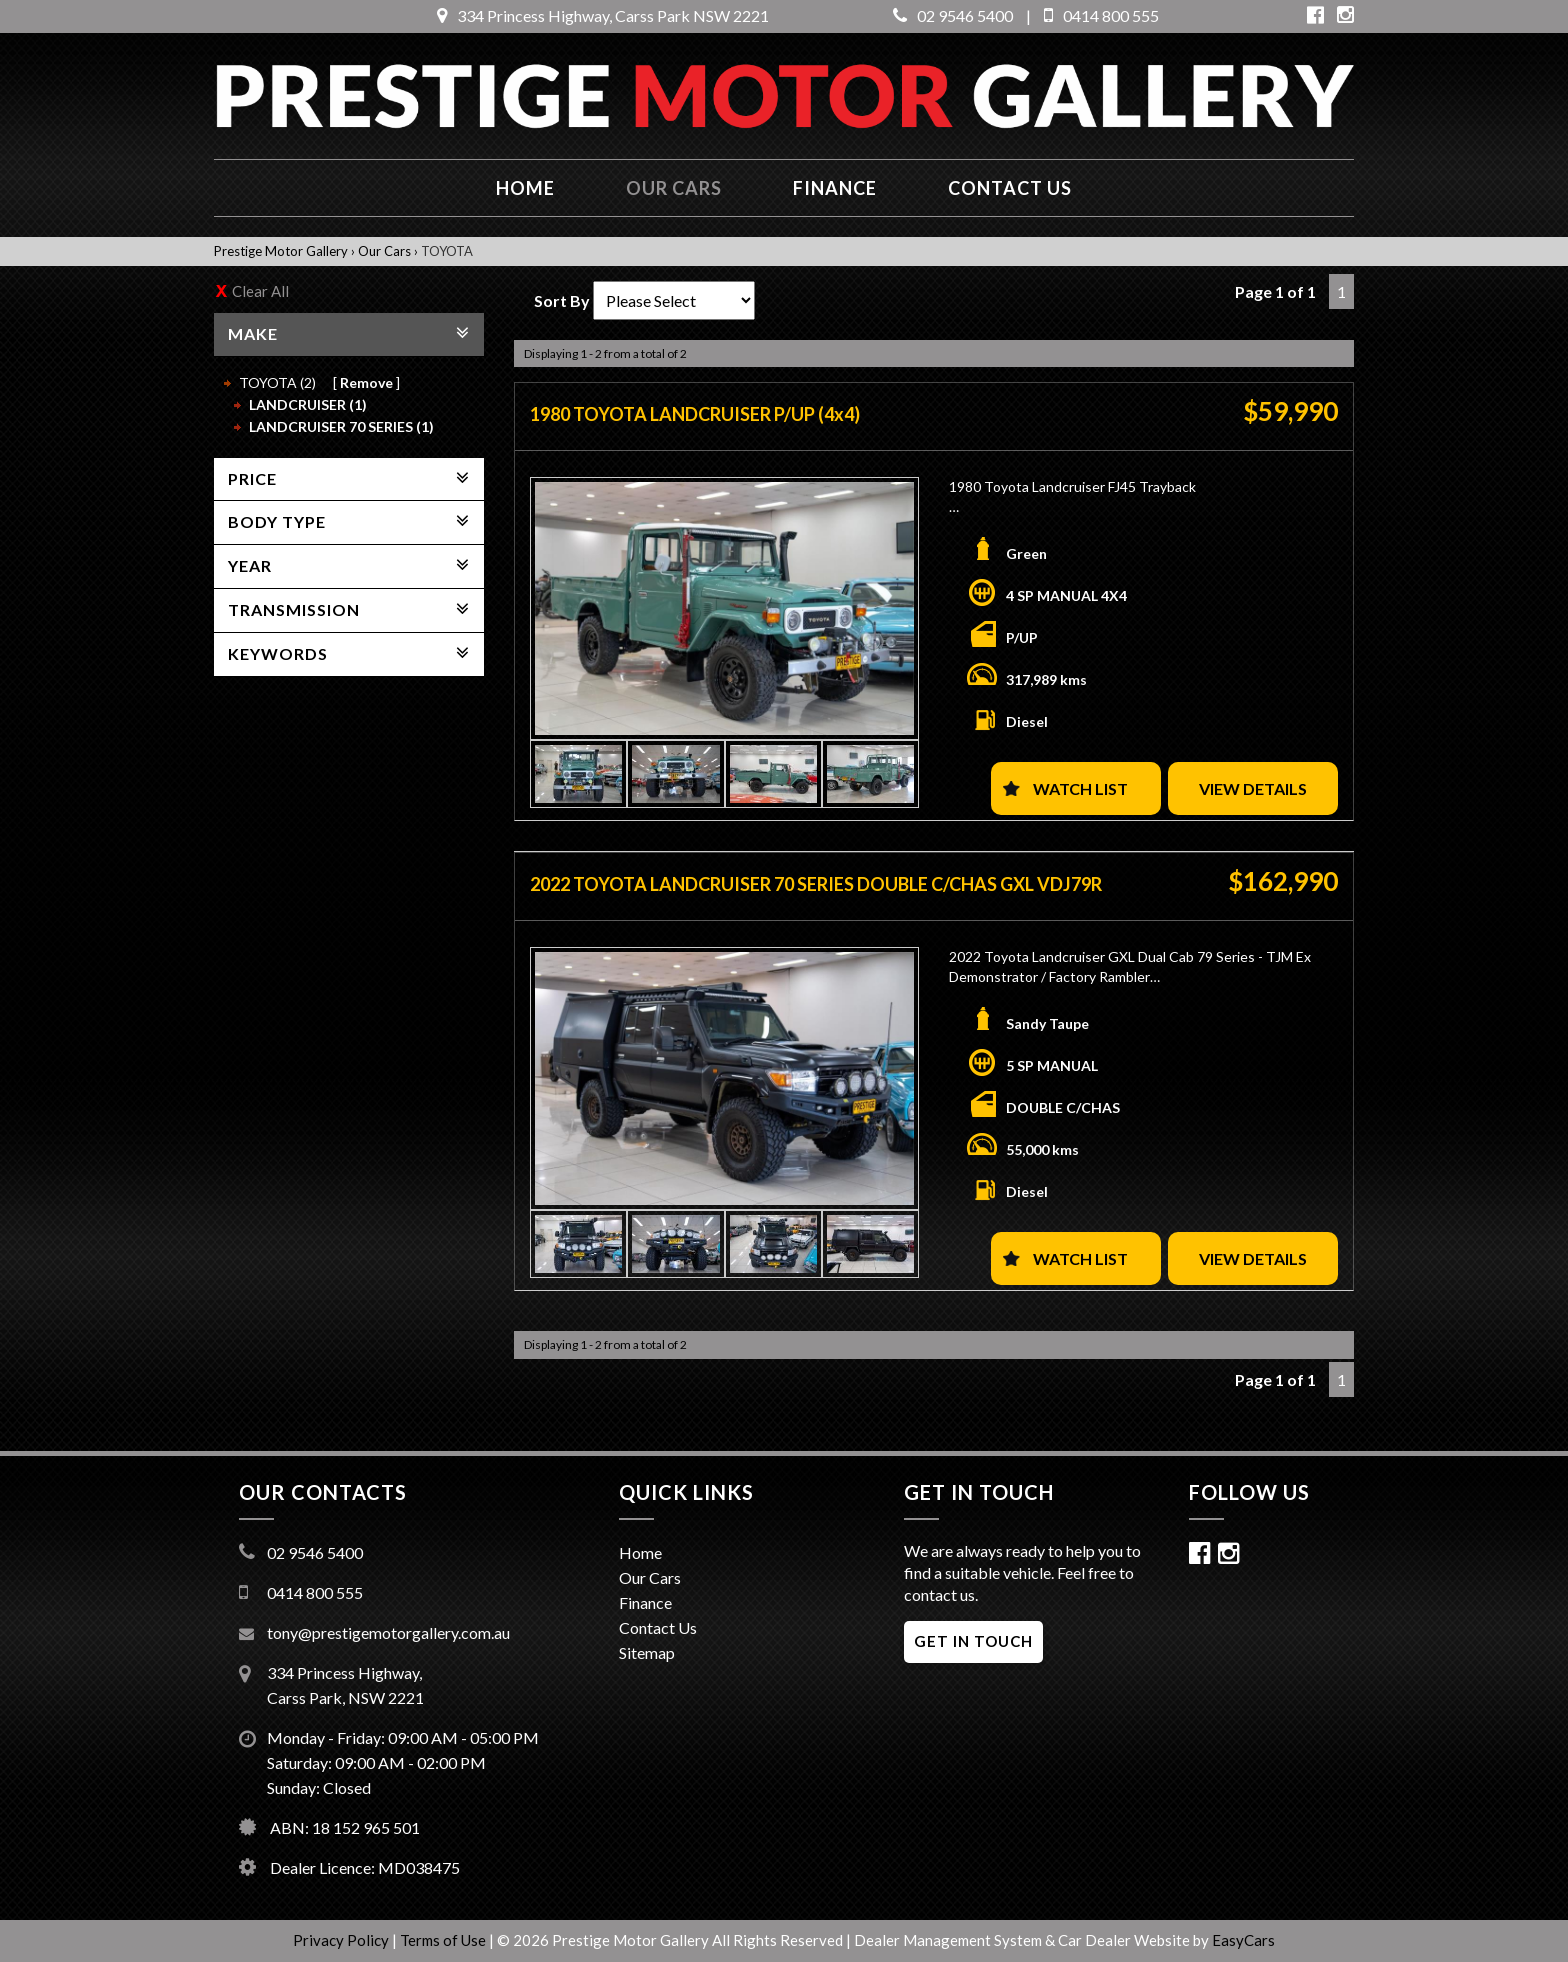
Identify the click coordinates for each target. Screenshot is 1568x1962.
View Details (1253, 788)
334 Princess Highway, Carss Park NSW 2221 (603, 15)
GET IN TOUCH (973, 1641)
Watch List (1080, 788)
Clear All (260, 291)
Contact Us (658, 1627)
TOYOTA (447, 251)
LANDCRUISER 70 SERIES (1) (341, 426)
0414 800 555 (1101, 15)
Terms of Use (444, 1940)
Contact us (1010, 188)
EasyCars (1243, 1940)
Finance (835, 188)
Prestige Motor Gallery (281, 251)
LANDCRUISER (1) (308, 404)
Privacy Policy (342, 1940)
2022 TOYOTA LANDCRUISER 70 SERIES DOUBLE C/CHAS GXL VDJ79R (816, 884)
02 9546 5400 (953, 15)
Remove (366, 382)
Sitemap (647, 1652)
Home (525, 188)
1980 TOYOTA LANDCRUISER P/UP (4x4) (695, 414)
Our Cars (674, 188)
